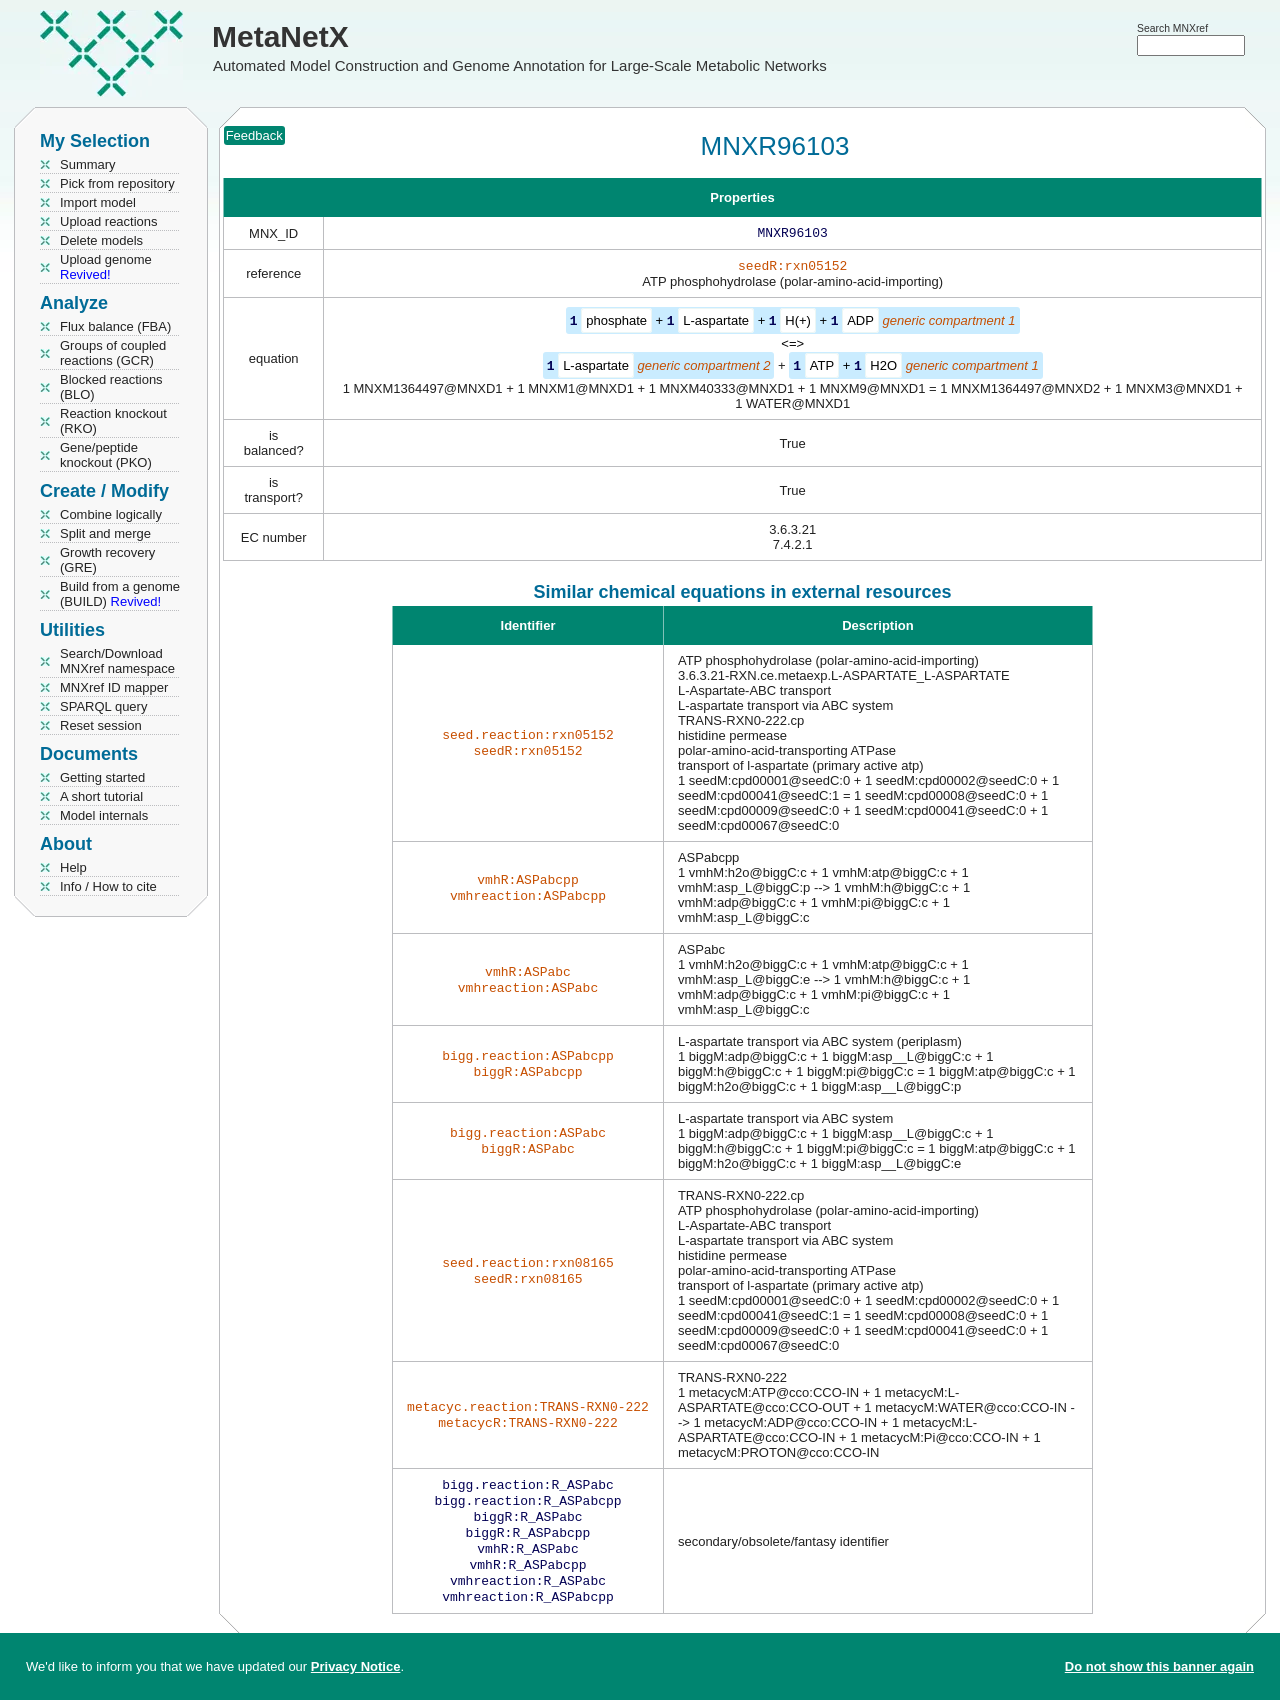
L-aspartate (716, 324)
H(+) (798, 324)
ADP (860, 324)
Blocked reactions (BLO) (111, 387)
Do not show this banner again (1159, 1666)
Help (73, 867)
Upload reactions (109, 221)
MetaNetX (280, 36)
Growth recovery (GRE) (107, 560)
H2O (883, 368)
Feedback (254, 135)
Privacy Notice (356, 1666)
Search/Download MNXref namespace (117, 661)
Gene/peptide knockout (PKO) (106, 455)
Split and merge (105, 533)
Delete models (101, 240)
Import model (98, 202)
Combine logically (111, 514)
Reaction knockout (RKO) (113, 421)
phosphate (616, 324)
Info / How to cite (108, 886)
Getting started (102, 777)
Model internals (104, 815)
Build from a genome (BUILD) (120, 594)
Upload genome (106, 267)
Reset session (101, 725)
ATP (822, 368)
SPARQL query (103, 706)
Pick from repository (117, 183)
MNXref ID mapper (114, 687)
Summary (88, 164)
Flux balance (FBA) (115, 326)
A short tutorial (101, 796)
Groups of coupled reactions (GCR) (113, 353)
